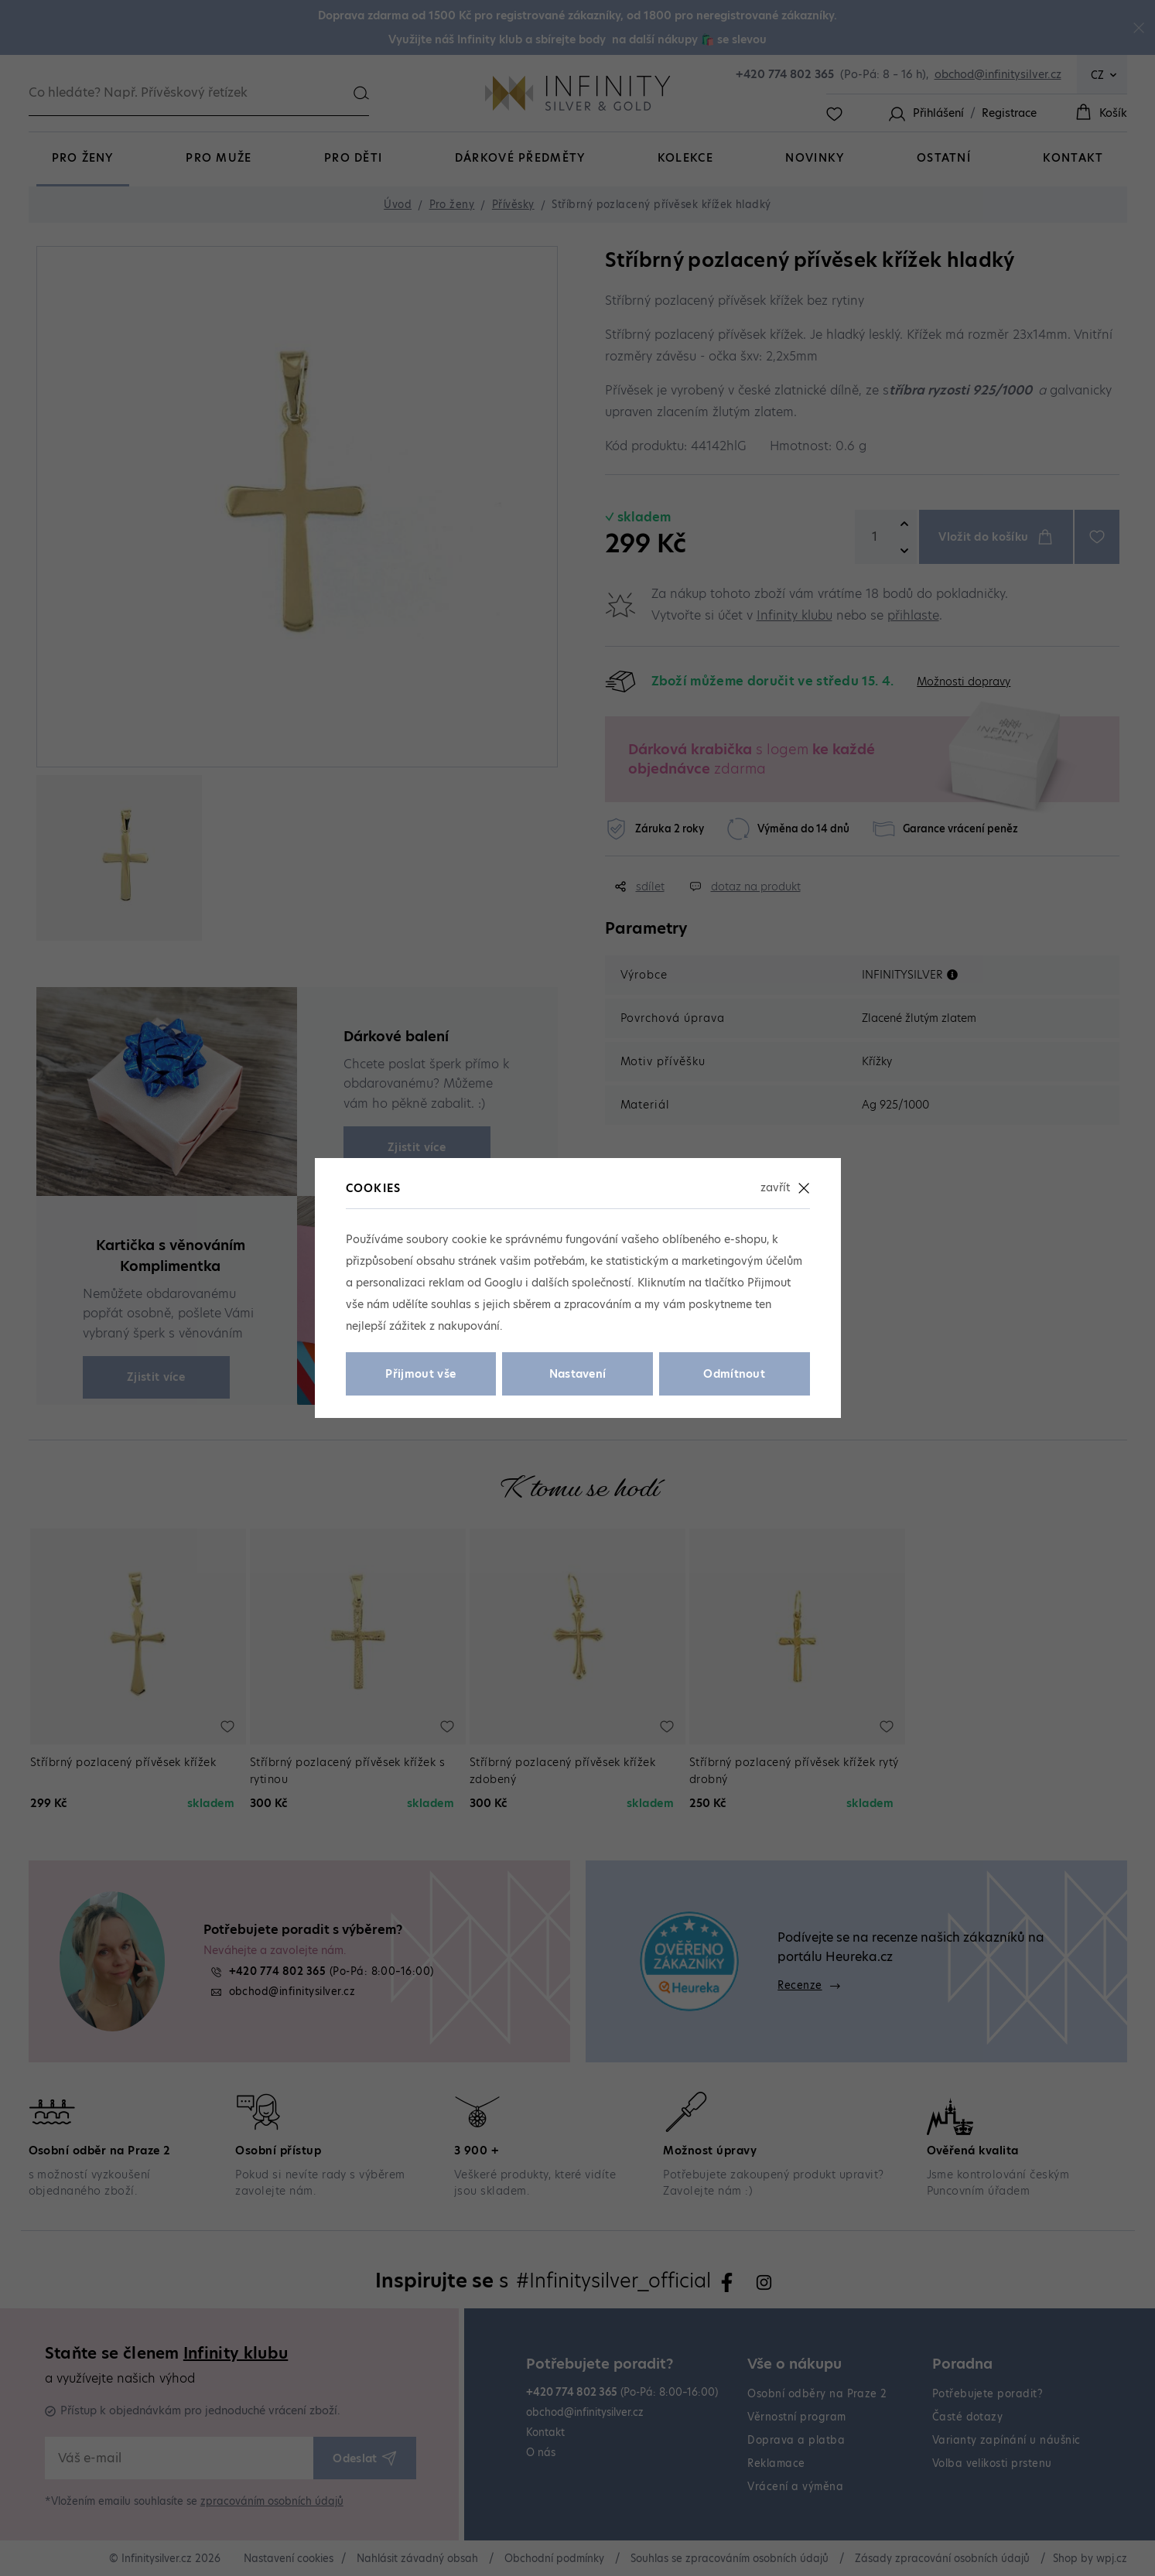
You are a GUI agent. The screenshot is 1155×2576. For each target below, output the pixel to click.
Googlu (503, 1282)
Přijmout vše (420, 1374)
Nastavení (578, 1374)
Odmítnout (734, 1374)
